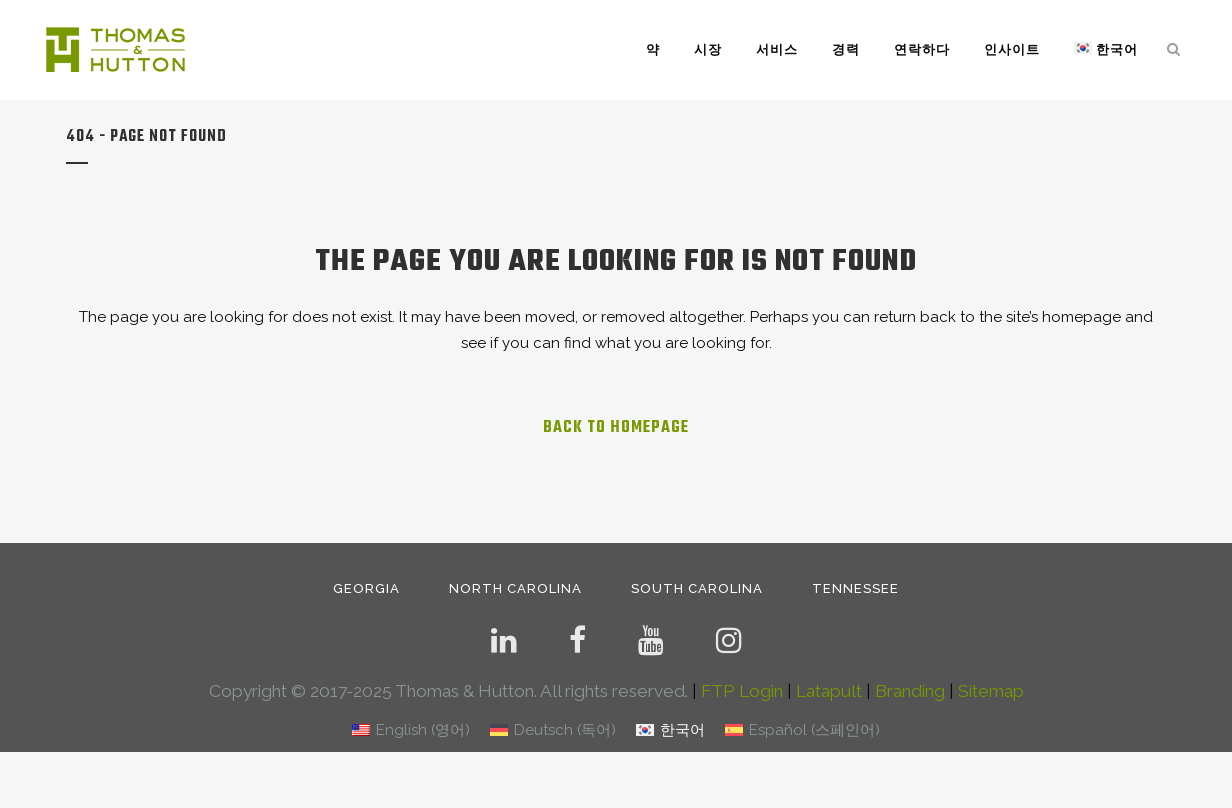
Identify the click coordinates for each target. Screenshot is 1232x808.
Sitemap (991, 691)
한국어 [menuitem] (682, 730)
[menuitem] (411, 730)
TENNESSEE (855, 588)
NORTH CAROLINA (515, 588)
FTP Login (742, 691)
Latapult (829, 691)
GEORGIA (366, 588)
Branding (910, 691)
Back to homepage (616, 428)
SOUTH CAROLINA (697, 588)
